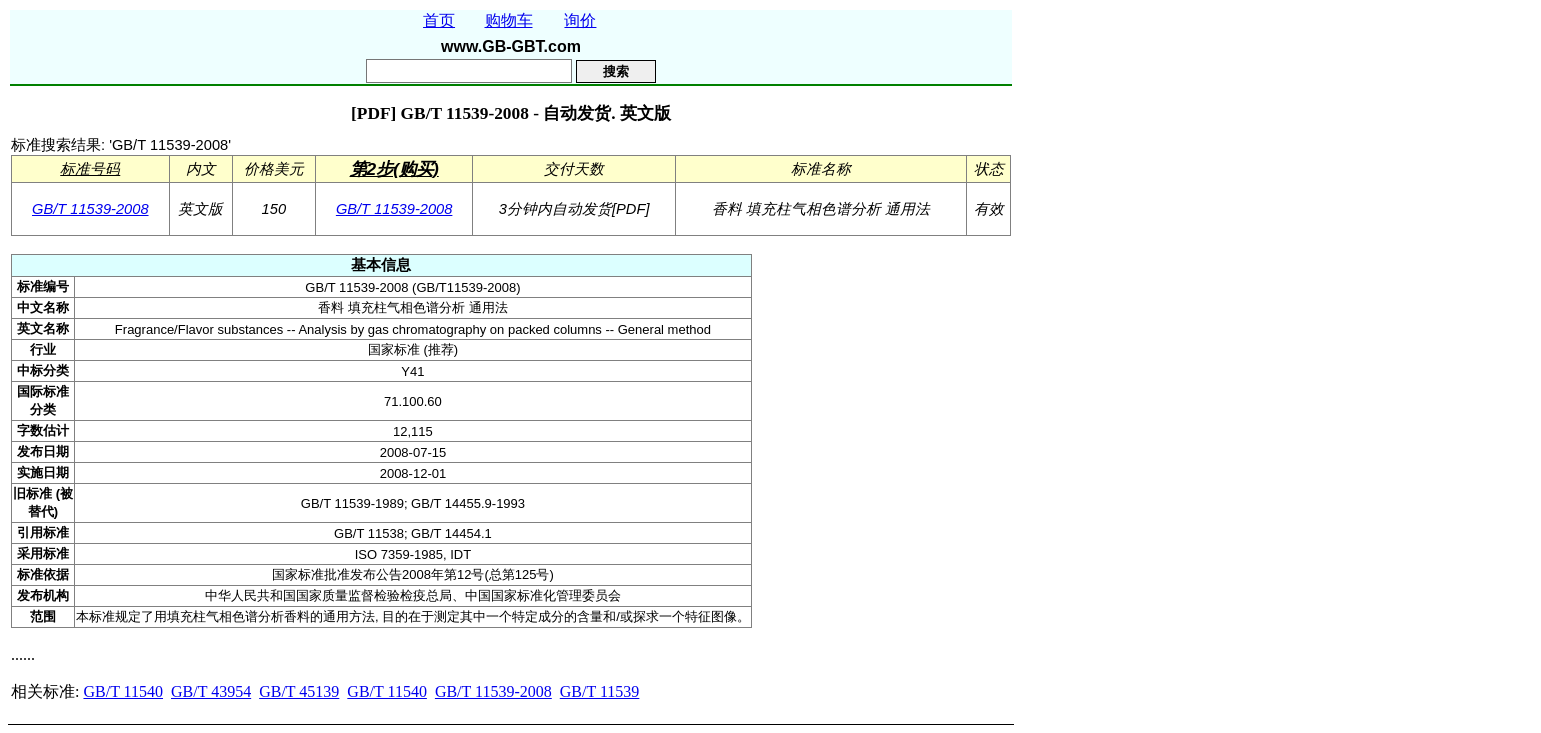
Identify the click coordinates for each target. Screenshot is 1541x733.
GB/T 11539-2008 (90, 209)
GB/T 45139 (299, 691)
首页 (439, 20)
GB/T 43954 (211, 691)
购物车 (509, 20)
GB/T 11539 (600, 691)
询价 (580, 20)
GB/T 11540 (123, 691)
